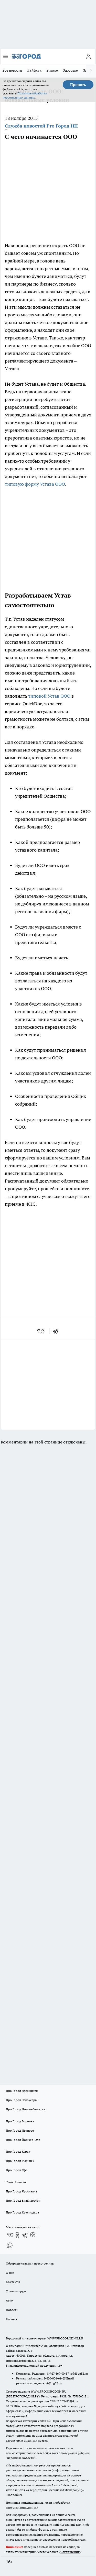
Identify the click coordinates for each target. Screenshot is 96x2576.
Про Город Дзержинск (22, 2091)
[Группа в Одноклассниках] (17, 2235)
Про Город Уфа (16, 2170)
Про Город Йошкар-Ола (23, 2140)
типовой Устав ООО (49, 696)
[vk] (41, 1331)
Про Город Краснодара (22, 2212)
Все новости (12, 70)
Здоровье (70, 70)
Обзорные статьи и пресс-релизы (30, 2263)
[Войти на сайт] (88, 56)
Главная (11, 2319)
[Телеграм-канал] (25, 2235)
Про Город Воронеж (20, 2121)
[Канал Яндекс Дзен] (33, 2235)
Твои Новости (16, 2182)
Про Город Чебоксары (21, 2100)
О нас (10, 2273)
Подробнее (15, 2495)
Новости (12, 2310)
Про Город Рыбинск (20, 2161)
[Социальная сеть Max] (10, 2245)
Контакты (13, 2282)
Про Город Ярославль (21, 2191)
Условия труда (16, 2291)
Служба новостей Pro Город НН (41, 126)
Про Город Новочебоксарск (25, 2109)
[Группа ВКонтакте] (10, 2235)
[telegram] (57, 1331)
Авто (9, 2300)
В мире (52, 70)
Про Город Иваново (20, 2130)
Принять (78, 84)
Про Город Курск (18, 2151)
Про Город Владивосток (23, 2200)
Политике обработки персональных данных (25, 95)
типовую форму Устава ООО (35, 484)
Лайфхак (34, 70)
